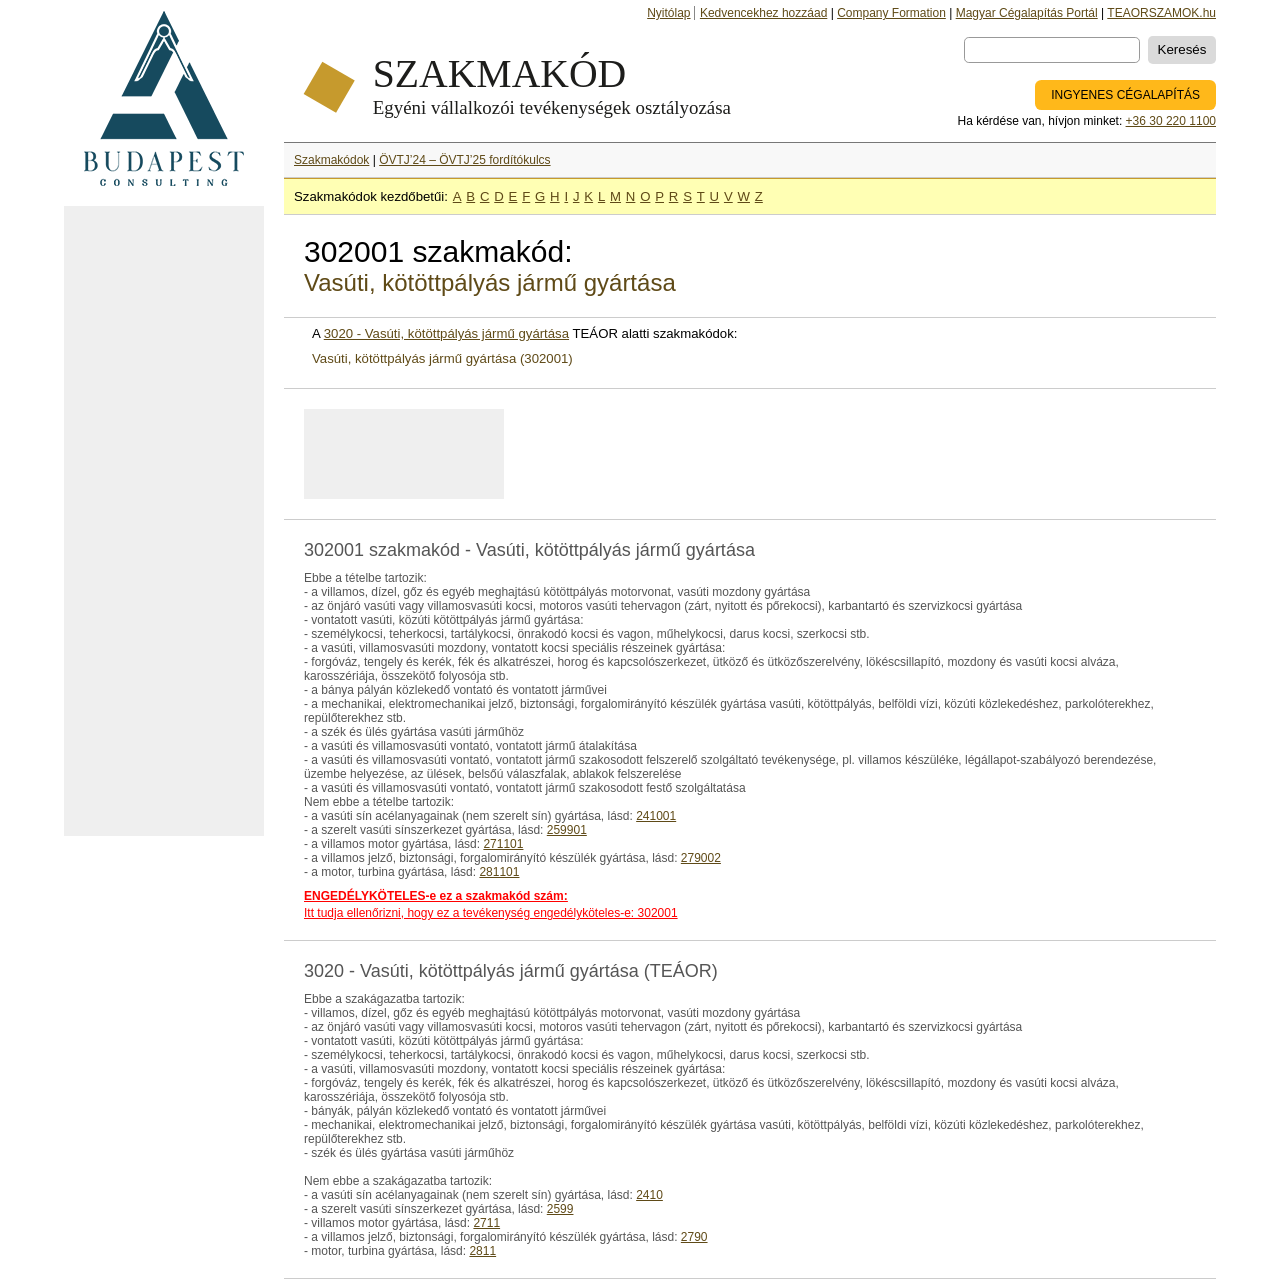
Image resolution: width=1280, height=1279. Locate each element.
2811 (482, 1251)
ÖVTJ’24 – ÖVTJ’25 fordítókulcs (464, 160)
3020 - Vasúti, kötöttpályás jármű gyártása (446, 333)
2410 (649, 1195)
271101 (503, 844)
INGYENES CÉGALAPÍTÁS (1125, 95)
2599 (560, 1209)
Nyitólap (668, 13)
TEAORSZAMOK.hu (1161, 13)
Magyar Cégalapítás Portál (1027, 13)
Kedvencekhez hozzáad (763, 13)
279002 (701, 858)
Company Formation (891, 13)
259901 (567, 830)
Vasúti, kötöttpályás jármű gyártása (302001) (442, 358)
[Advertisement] (164, 521)
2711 (486, 1223)
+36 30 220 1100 (1171, 121)
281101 (499, 872)
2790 (694, 1237)
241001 (656, 816)
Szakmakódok (331, 160)
